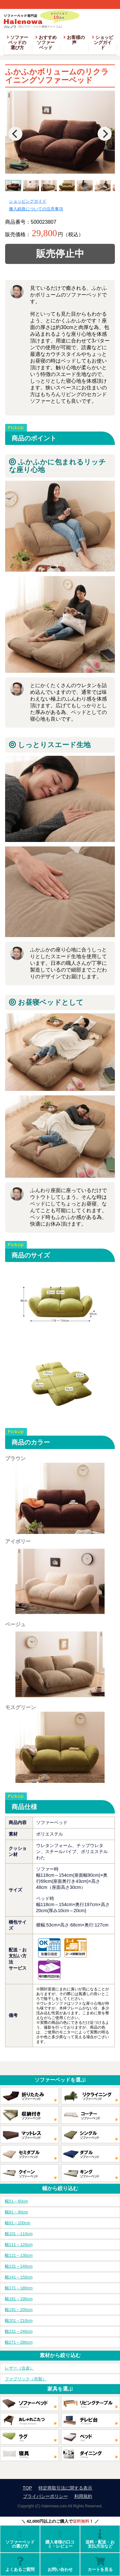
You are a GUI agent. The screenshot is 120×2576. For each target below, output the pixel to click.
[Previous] (15, 134)
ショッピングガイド (102, 42)
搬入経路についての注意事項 (36, 209)
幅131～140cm (19, 2266)
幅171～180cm (19, 2288)
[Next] (105, 134)
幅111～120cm (19, 2244)
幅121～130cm (19, 2255)
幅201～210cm (19, 2320)
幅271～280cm (19, 2342)
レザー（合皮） (19, 2368)
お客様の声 (74, 40)
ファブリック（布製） (25, 2379)
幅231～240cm (19, 2331)
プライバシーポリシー (45, 2496)
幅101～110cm (19, 2233)
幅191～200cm (19, 2309)
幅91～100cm (17, 2222)
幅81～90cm (16, 2212)
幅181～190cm (19, 2298)
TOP (27, 2487)
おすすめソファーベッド (46, 42)
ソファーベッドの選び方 (17, 42)
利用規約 (83, 2496)
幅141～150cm (19, 2277)
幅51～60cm (16, 2201)
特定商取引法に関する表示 (65, 2487)
